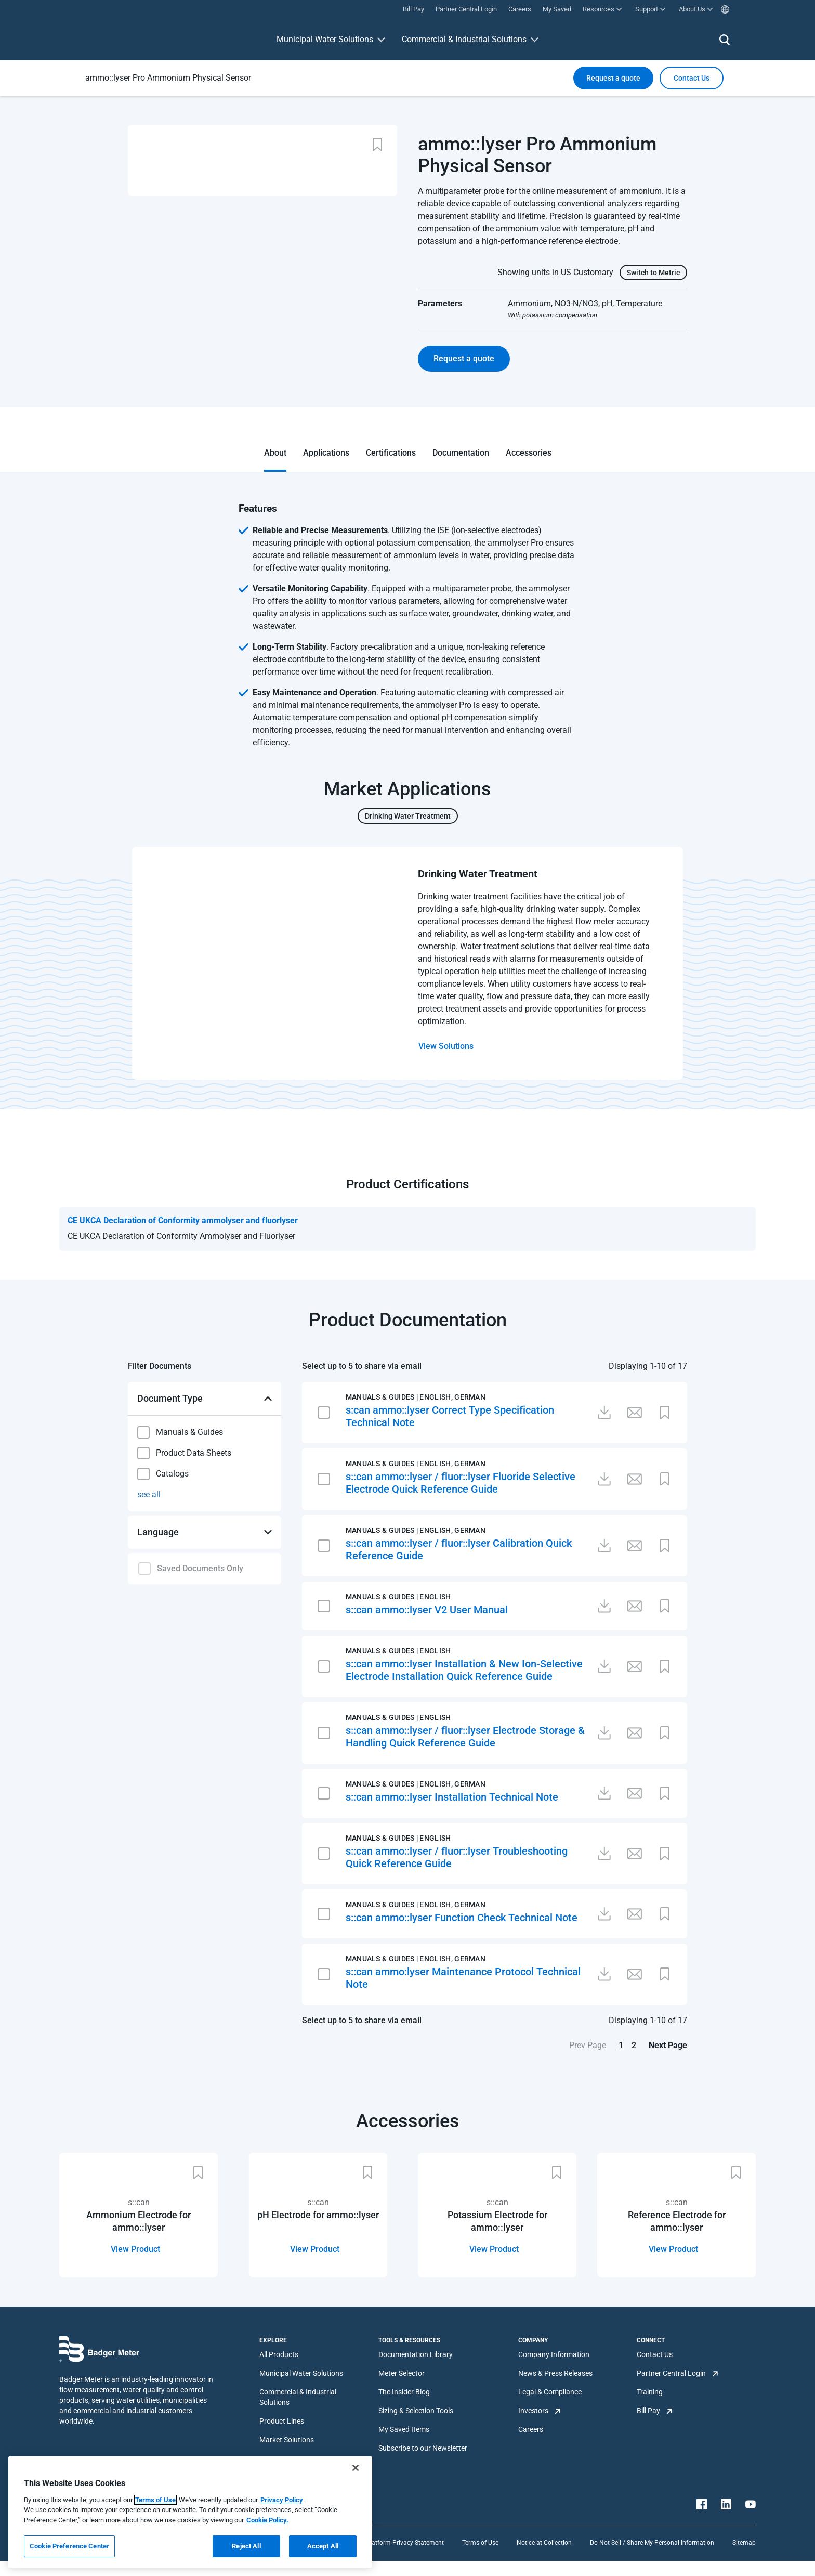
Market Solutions (286, 2440)
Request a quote (613, 78)
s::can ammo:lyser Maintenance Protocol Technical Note (463, 1977)
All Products (278, 2354)
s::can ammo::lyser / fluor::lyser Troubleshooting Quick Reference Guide (457, 1857)
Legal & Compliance (550, 2392)
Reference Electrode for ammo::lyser (677, 2221)
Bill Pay (648, 2410)
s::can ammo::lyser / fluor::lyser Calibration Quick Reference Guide (459, 1549)
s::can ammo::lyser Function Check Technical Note (461, 1917)
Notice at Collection (544, 2542)
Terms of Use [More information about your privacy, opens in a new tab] (155, 2500)
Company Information (553, 2354)
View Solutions (446, 1046)
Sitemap (744, 2542)
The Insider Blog (404, 2392)
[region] (190, 2512)
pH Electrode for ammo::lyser (318, 2214)
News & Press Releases (555, 2373)
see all (149, 1494)
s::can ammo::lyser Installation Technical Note (452, 1797)
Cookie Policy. (267, 2520)
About (275, 453)
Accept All (322, 2546)
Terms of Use (480, 2542)
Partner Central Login (671, 2373)
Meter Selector (401, 2373)
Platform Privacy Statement (405, 2542)
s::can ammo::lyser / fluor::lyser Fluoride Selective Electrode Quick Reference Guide (460, 1482)
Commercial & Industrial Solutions (464, 39)
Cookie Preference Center (69, 2546)
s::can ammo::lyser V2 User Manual (427, 1609)
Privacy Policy (281, 2500)
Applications (326, 453)
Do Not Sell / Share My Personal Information (652, 2542)
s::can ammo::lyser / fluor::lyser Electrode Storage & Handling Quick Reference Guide (465, 1736)
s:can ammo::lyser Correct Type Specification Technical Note (450, 1416)
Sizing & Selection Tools (415, 2410)
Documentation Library (415, 2354)
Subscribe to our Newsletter (422, 2448)
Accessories (528, 453)
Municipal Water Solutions (325, 39)
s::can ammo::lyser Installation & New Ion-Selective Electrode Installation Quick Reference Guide (464, 1670)
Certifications (391, 453)
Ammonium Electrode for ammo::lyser (138, 2221)
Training (650, 2392)
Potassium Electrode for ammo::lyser (497, 2221)
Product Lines (281, 2421)
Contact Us (655, 2354)
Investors (533, 2410)
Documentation (460, 453)
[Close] (355, 2467)
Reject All (246, 2546)
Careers (530, 2429)
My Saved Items (403, 2429)
